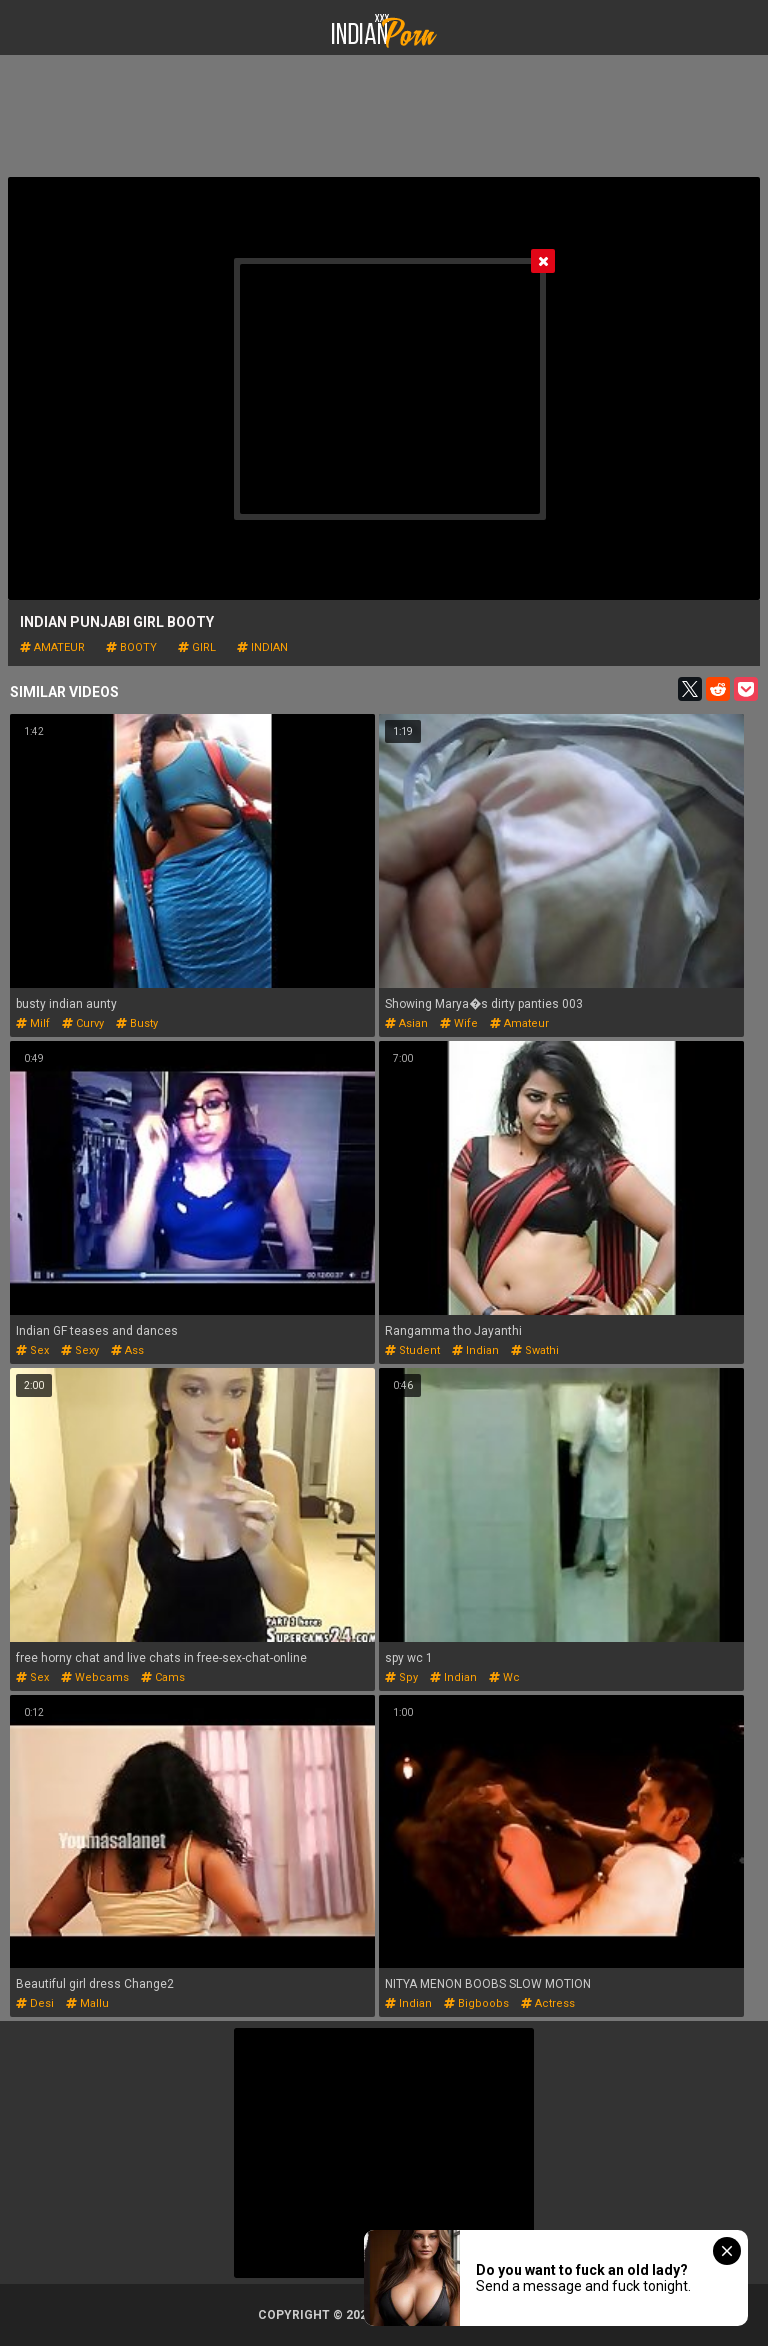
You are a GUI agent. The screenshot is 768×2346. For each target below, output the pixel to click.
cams (163, 1677)
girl (197, 647)
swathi (535, 1350)
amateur (52, 647)
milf (33, 1023)
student (412, 1350)
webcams (95, 1677)
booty (131, 647)
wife (459, 1023)
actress (548, 2003)
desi (35, 2003)
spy (401, 1677)
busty (137, 1023)
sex (32, 1350)
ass (127, 1350)
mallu (87, 2003)
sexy (80, 1350)
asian (406, 1023)
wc (504, 1677)
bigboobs (476, 2003)
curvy (83, 1023)
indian (262, 647)
